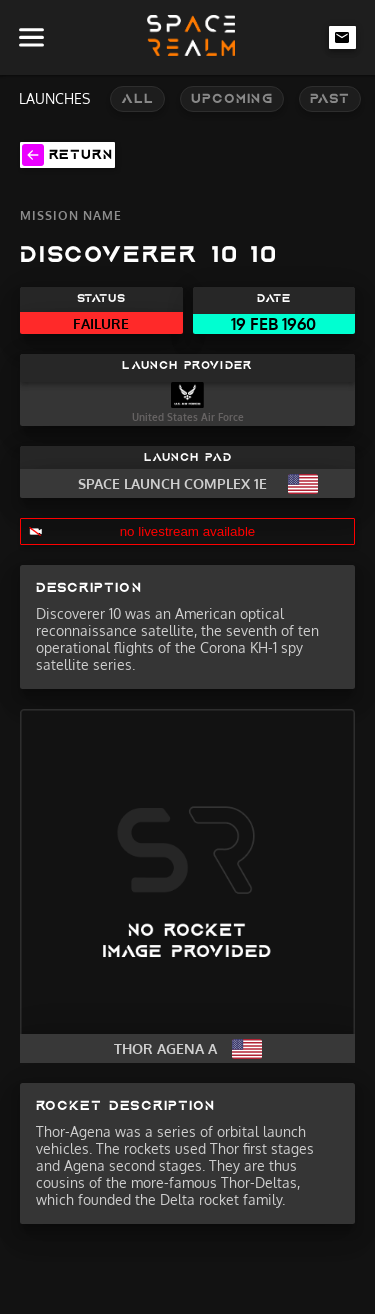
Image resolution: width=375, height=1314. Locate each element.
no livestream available (188, 531)
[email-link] (343, 37)
